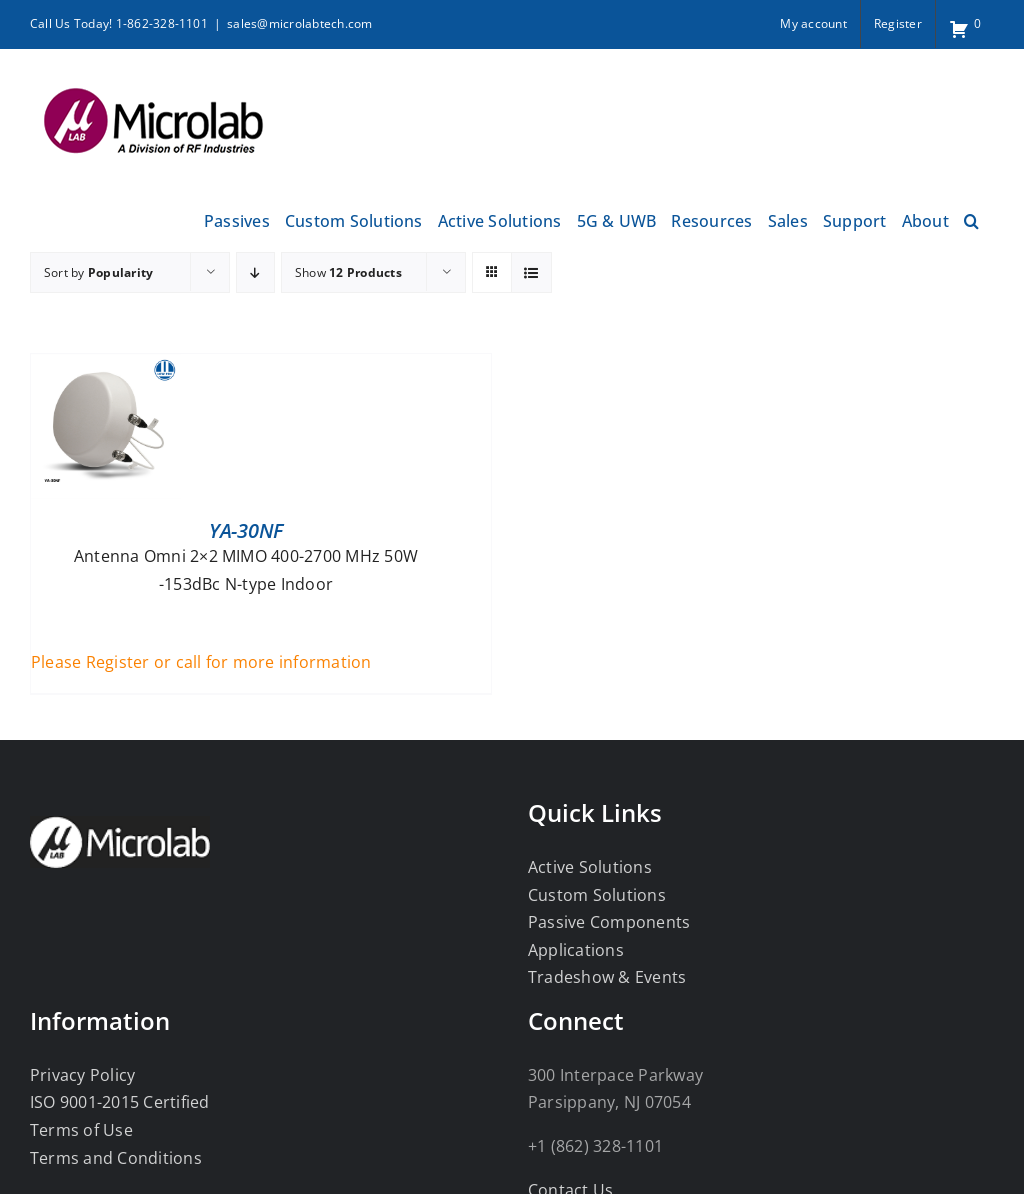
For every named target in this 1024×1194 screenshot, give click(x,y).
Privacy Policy (82, 1075)
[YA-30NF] (106, 367)
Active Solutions (590, 867)
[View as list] (531, 272)
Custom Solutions (597, 895)
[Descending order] (255, 272)
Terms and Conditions (116, 1158)
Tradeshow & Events (607, 977)
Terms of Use (81, 1130)
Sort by (98, 272)
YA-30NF (246, 530)
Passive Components (609, 922)
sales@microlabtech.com (299, 23)
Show (348, 272)
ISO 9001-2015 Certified (120, 1102)
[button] (971, 218)
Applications (576, 950)
